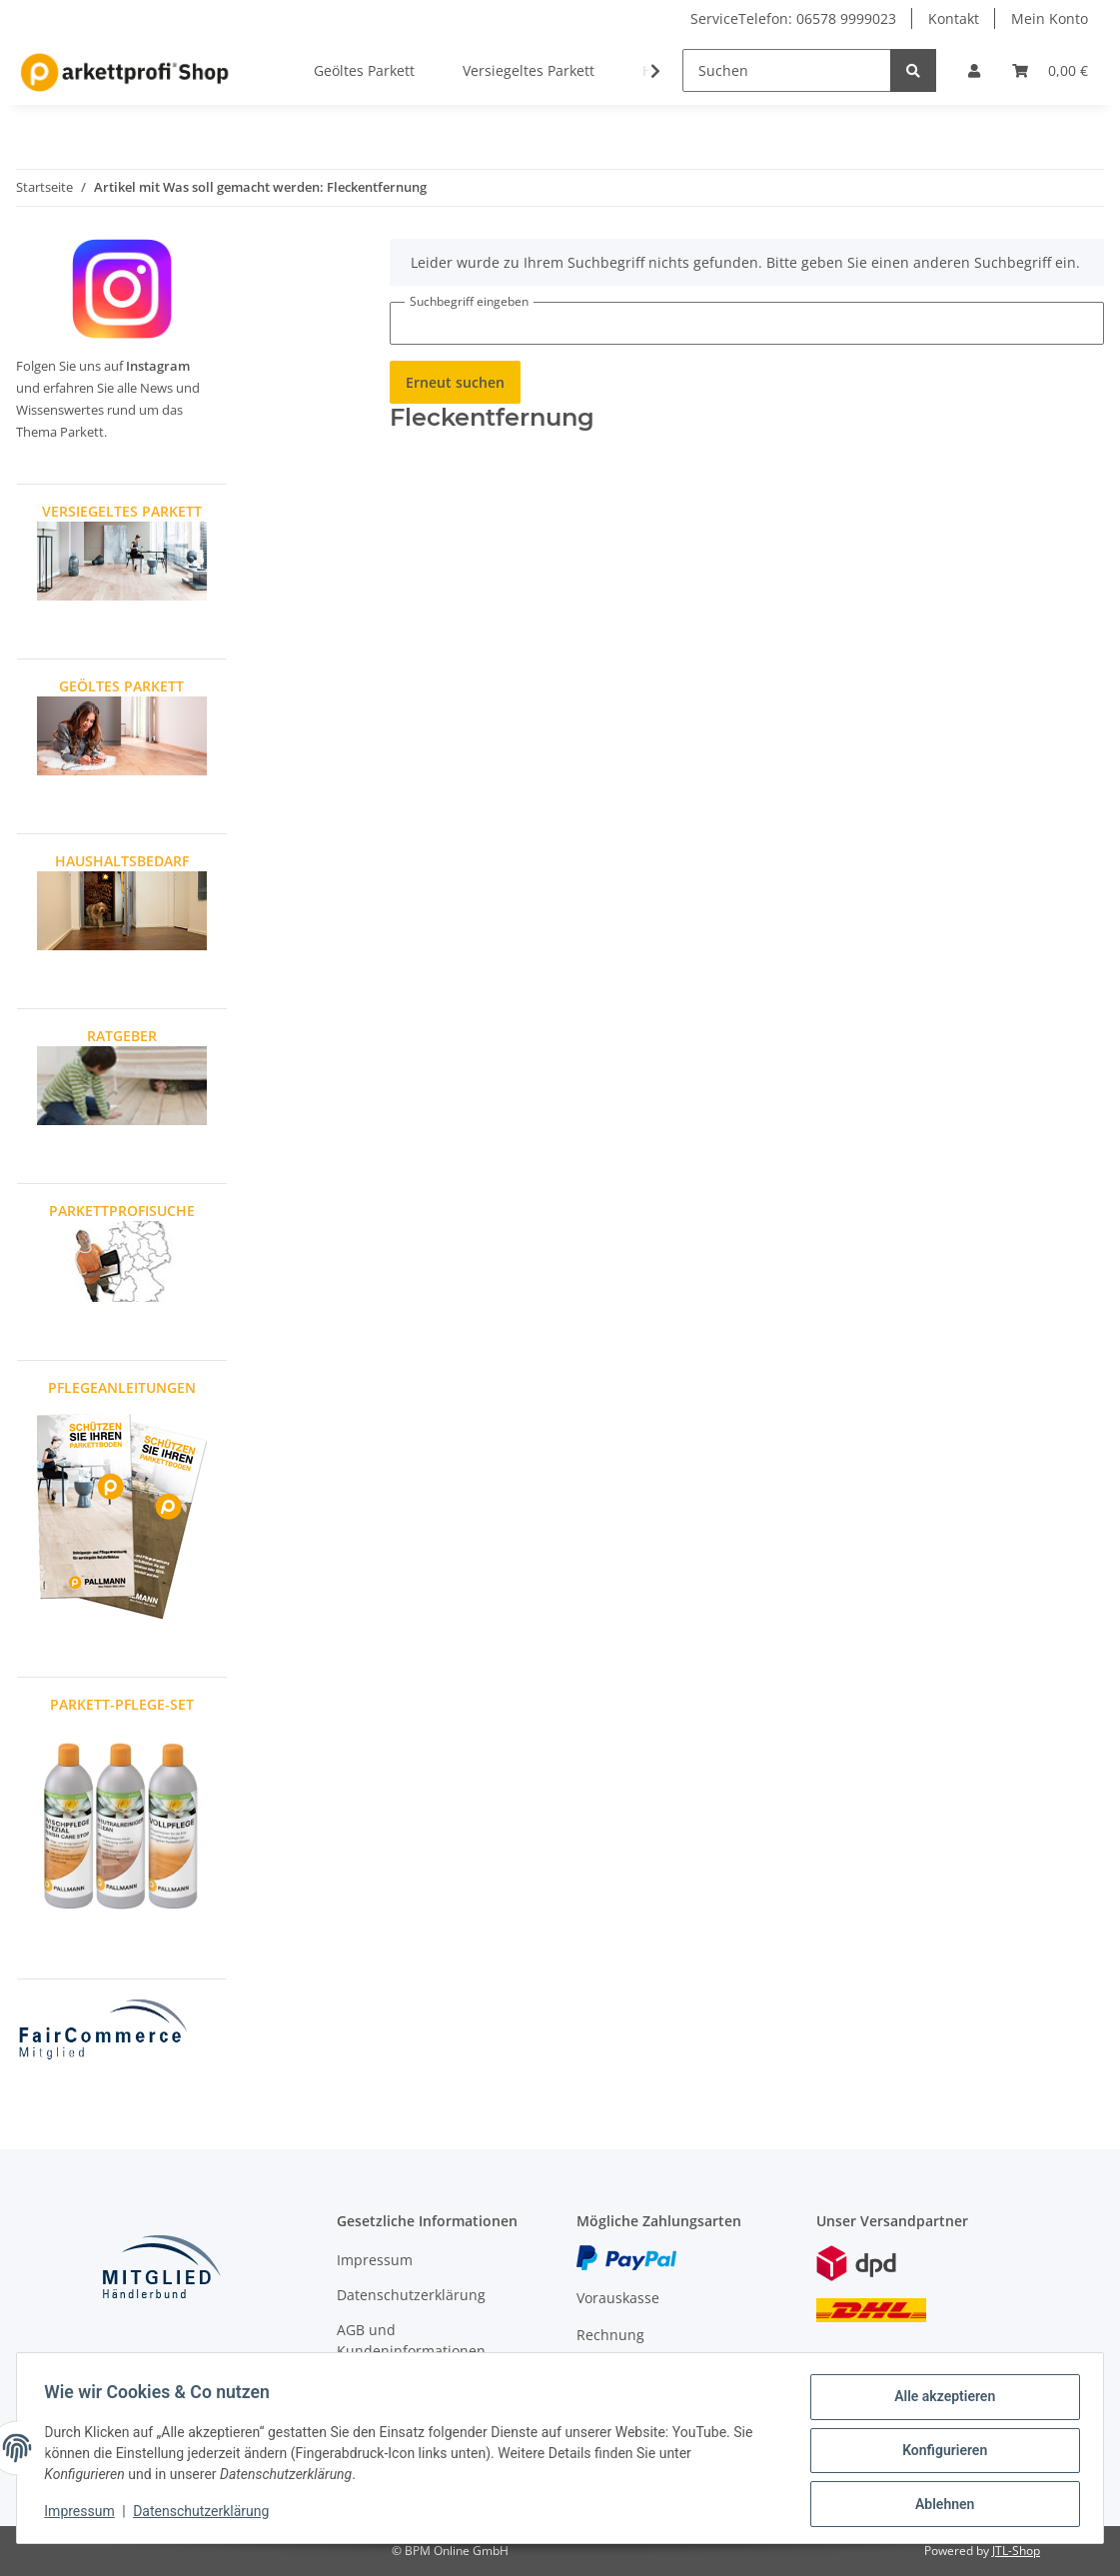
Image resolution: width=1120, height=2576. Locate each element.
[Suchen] (786, 70)
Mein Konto (1049, 18)
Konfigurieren (939, 2453)
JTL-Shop (1016, 2550)
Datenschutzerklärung (411, 2294)
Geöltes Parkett (364, 70)
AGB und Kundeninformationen (411, 2340)
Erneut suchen (455, 382)
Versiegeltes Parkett (528, 70)
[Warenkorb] (1050, 70)
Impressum (375, 2259)
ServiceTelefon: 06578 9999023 (793, 18)
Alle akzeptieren (939, 2401)
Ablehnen (939, 2505)
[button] (974, 70)
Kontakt (953, 18)
